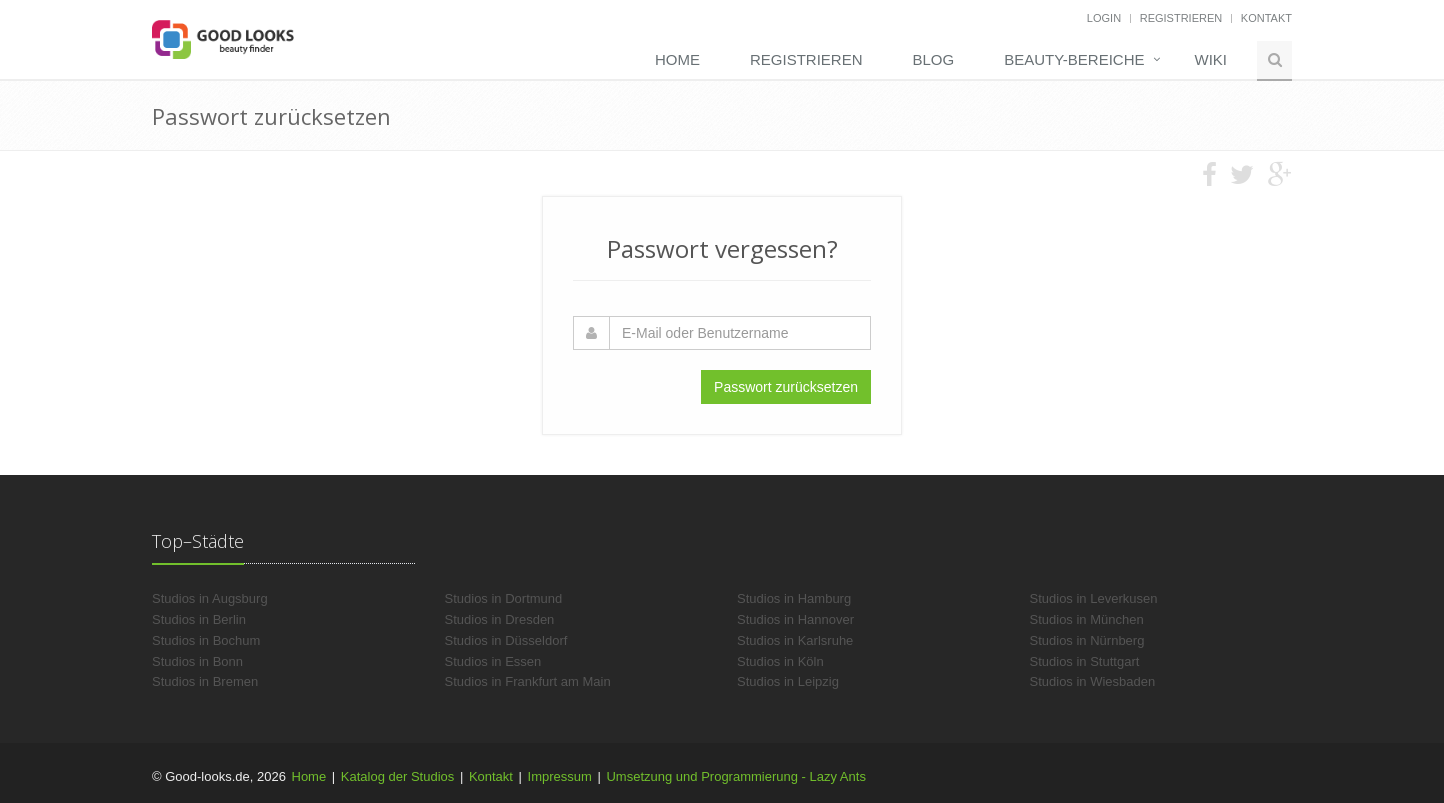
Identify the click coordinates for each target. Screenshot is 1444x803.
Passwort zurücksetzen (786, 387)
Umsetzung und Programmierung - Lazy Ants (735, 776)
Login (1104, 18)
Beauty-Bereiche (1074, 59)
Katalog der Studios (397, 776)
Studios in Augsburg (210, 598)
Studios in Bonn (197, 661)
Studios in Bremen (205, 681)
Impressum (560, 776)
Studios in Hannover (795, 619)
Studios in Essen (493, 661)
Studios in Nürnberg (1087, 640)
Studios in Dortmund (504, 598)
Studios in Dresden (500, 619)
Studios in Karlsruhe (795, 640)
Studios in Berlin (199, 619)
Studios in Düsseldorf (506, 640)
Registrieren (1181, 18)
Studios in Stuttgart (1085, 661)
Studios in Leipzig (788, 681)
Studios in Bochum (206, 640)
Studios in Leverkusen (1094, 598)
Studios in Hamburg (794, 598)
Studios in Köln (780, 661)
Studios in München (1087, 619)
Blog (933, 59)
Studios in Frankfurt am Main (528, 681)
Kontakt (1266, 18)
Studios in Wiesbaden (1093, 681)
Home (677, 59)
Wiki (1211, 59)
